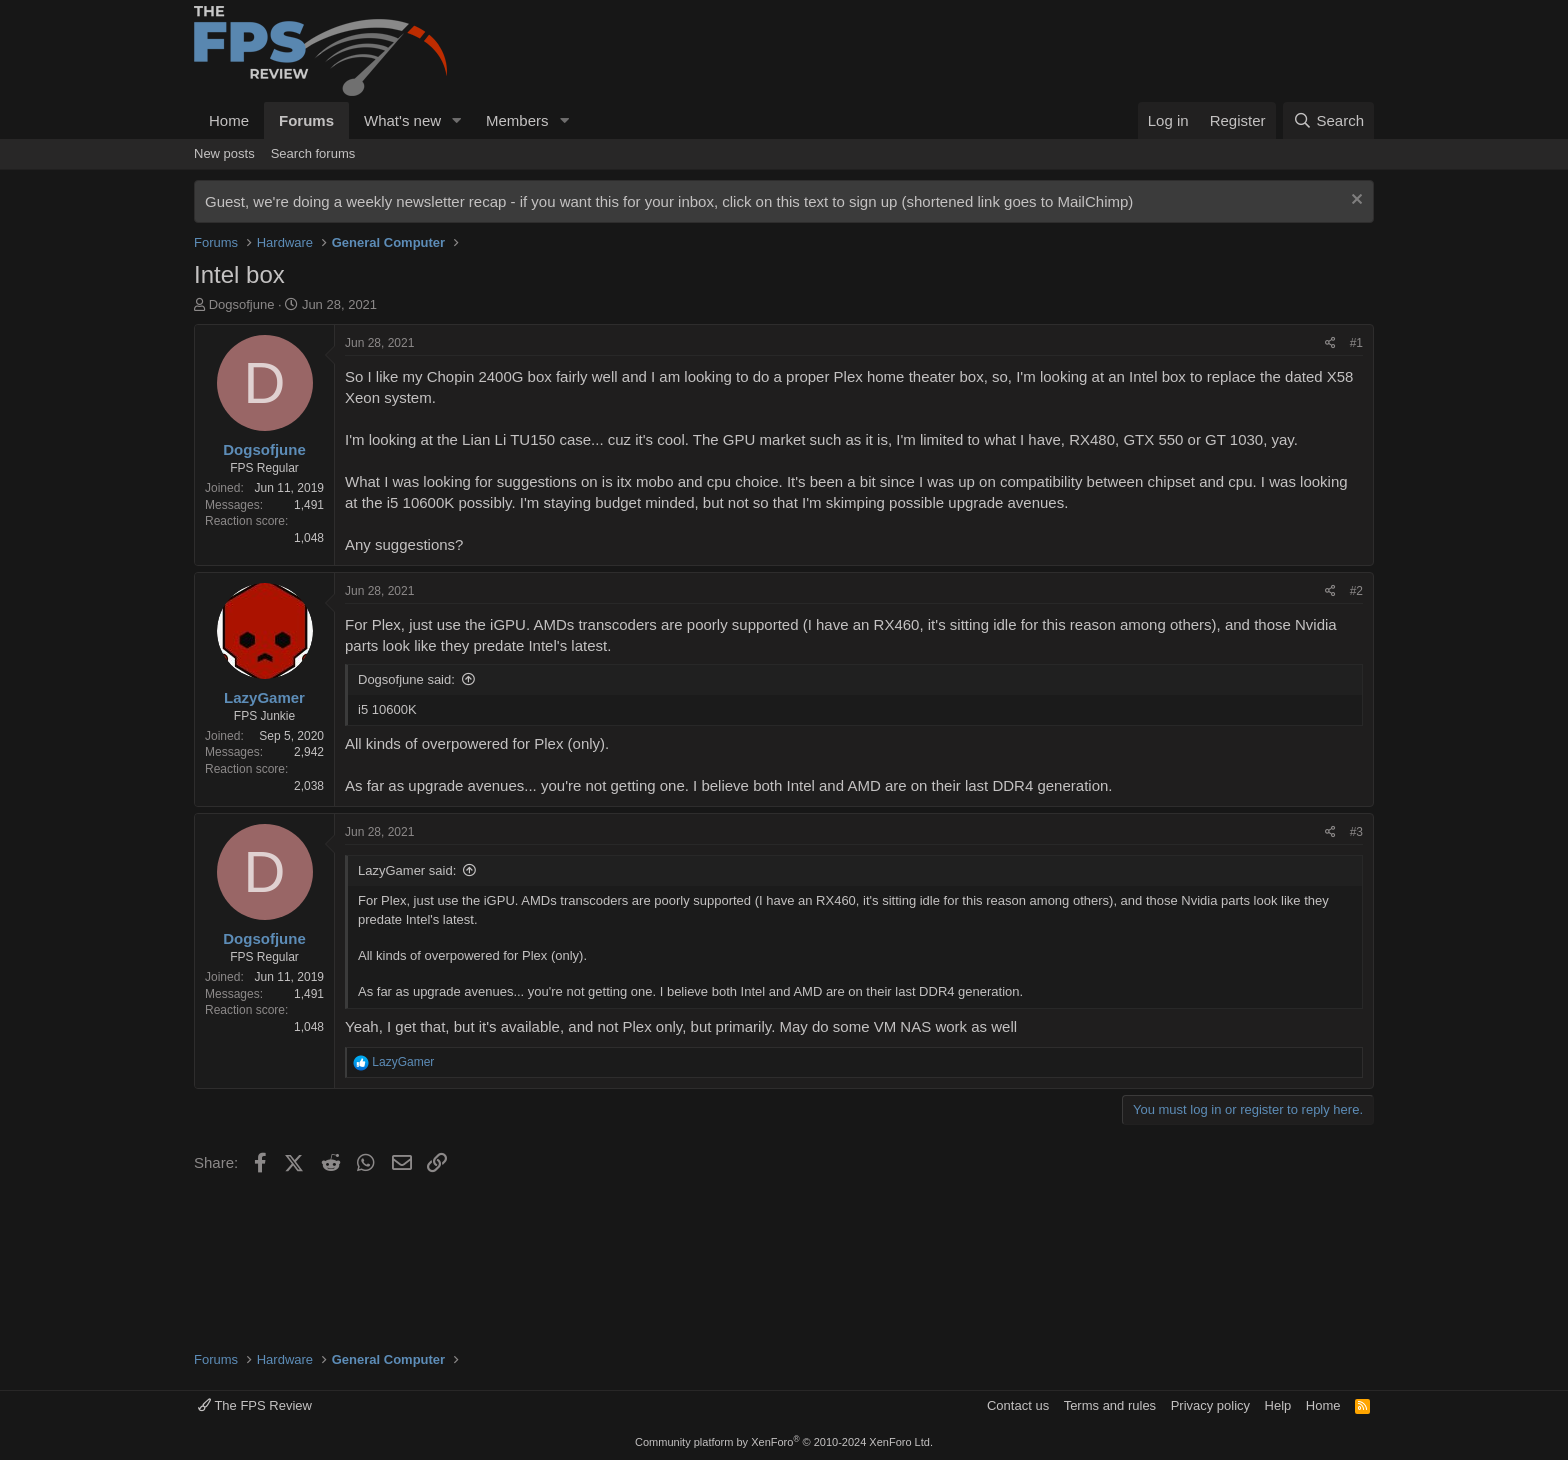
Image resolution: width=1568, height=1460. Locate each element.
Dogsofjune (242, 304)
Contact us (1018, 1405)
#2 (1356, 591)
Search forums (313, 153)
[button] (457, 120)
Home (229, 120)
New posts (224, 153)
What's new (402, 120)
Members (517, 120)
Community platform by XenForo (784, 1442)
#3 (1356, 832)
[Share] (1330, 343)
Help (1278, 1405)
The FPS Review (255, 1405)
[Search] (1328, 120)
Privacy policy (1210, 1405)
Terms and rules (1110, 1405)
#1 (1356, 343)
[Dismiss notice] (1354, 201)
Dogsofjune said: (406, 679)
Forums (306, 120)
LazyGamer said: (407, 870)
